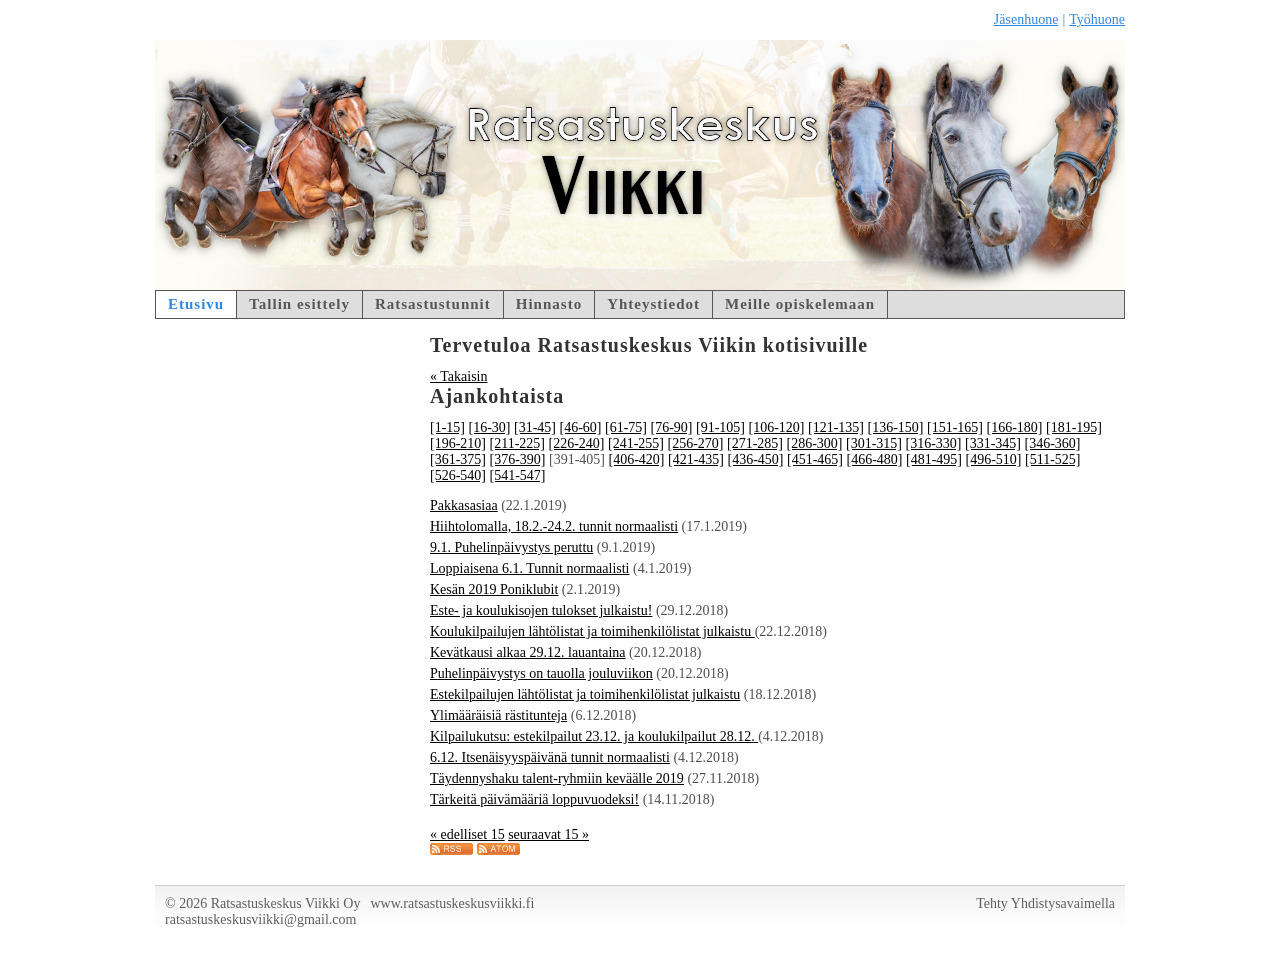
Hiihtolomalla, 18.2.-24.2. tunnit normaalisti (554, 526)
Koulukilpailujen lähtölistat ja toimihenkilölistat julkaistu (592, 631)
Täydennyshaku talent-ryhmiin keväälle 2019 (557, 778)
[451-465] (815, 459)
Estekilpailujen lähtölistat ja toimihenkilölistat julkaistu (585, 694)
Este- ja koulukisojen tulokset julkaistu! (541, 610)
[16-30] (490, 427)
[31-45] (535, 427)
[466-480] (875, 459)
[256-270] (695, 443)
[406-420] (637, 459)
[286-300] (814, 443)
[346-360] (1052, 443)
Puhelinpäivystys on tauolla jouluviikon (541, 673)
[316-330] (933, 443)
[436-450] (756, 459)
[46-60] (581, 427)
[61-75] (626, 427)
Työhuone (1097, 19)
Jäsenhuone (1026, 19)
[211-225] (517, 443)
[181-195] (1074, 427)
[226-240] (576, 443)
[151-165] (955, 427)
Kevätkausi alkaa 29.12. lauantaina (528, 652)
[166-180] (1015, 427)
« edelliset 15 (467, 834)
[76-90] (672, 427)
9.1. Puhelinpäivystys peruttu (511, 547)
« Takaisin (458, 376)
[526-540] (458, 475)
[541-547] (518, 475)
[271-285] (755, 443)
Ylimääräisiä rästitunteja (498, 715)
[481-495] (934, 459)
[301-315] (874, 443)
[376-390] (518, 459)
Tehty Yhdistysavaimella (1045, 903)
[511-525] (1052, 459)
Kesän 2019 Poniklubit (494, 589)
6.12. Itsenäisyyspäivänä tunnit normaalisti (550, 757)
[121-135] (836, 427)
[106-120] (777, 427)
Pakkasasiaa (464, 505)
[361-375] (458, 459)
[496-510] (994, 459)
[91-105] (720, 427)
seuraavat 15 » (548, 834)
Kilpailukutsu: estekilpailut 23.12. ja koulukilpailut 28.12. (594, 736)
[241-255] (636, 443)
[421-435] (696, 459)
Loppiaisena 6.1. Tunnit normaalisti (530, 568)
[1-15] (447, 427)
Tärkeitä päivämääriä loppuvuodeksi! (534, 799)
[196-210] (458, 443)
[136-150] (896, 427)
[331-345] (993, 443)
